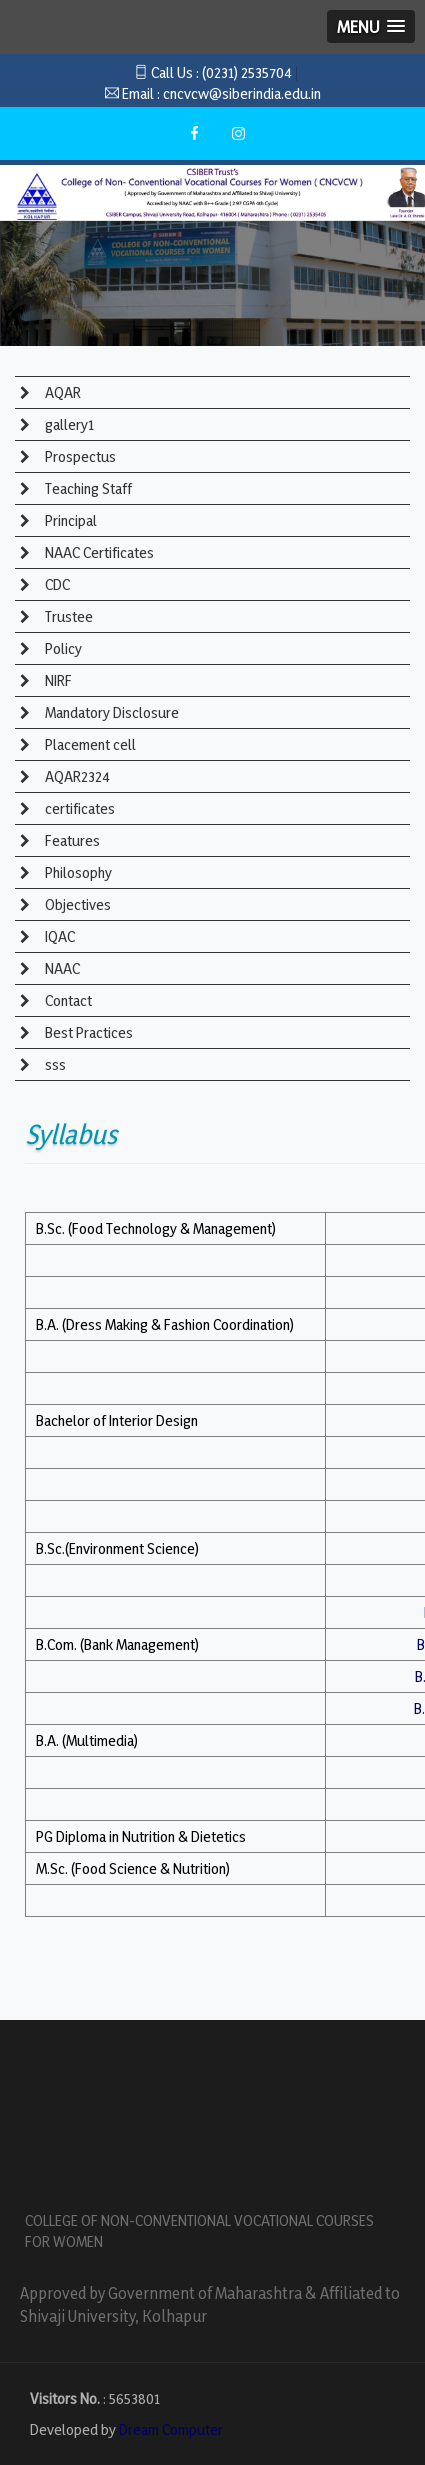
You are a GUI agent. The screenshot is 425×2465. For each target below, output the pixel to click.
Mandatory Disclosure (110, 712)
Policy (62, 648)
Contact (67, 1000)
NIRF (57, 680)
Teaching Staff (87, 488)
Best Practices (87, 1032)
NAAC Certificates (98, 552)
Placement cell (89, 744)
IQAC (58, 936)
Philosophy (77, 872)
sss (54, 1064)
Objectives (76, 904)
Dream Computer (171, 2429)
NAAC (61, 968)
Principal (69, 520)
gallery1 (68, 424)
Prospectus (79, 456)
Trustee (67, 616)
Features (71, 840)
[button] (371, 26)
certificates (78, 808)
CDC (56, 584)
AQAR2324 (76, 776)
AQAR (61, 392)
